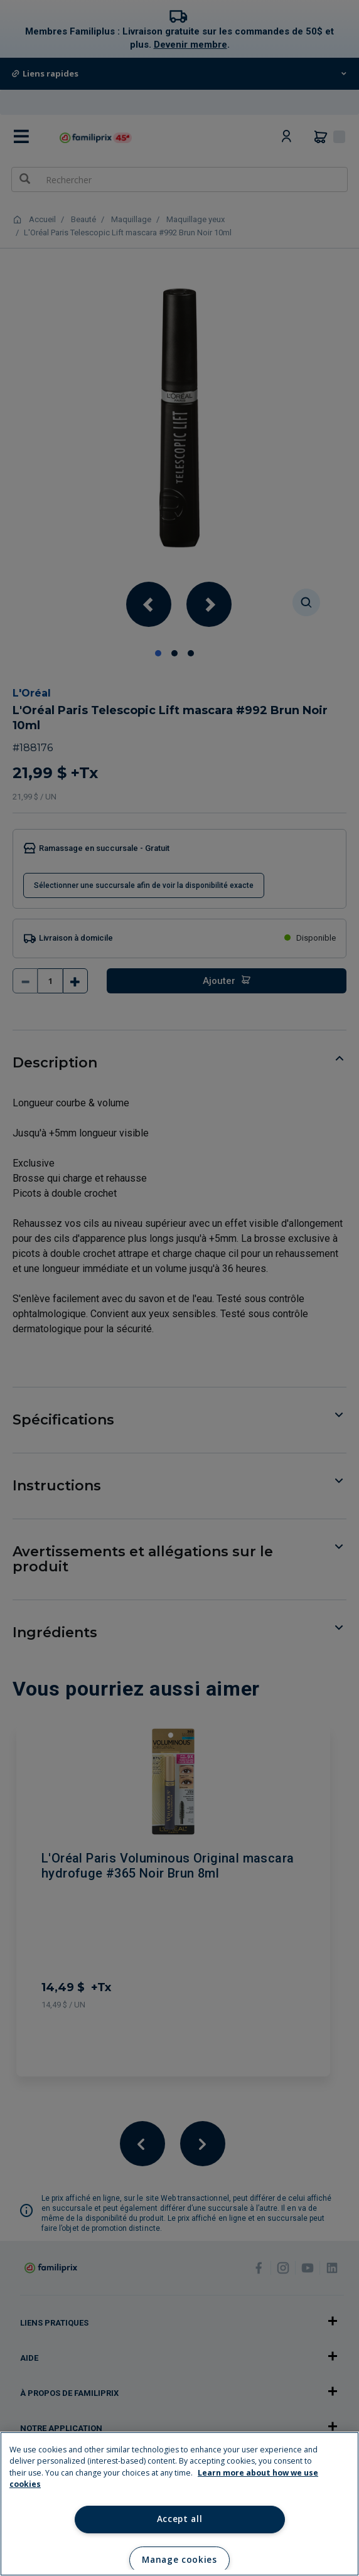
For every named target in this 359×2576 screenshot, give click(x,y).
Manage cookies (179, 2559)
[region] (179, 2504)
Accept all (180, 2519)
